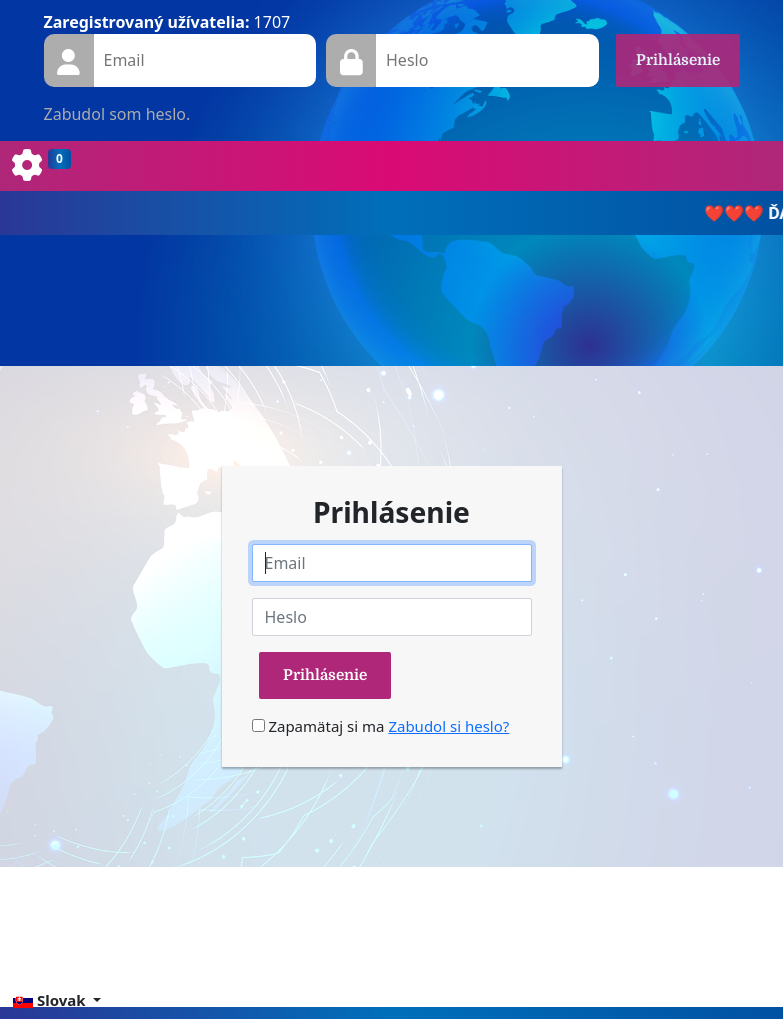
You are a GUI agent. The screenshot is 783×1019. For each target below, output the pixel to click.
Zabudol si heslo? (448, 726)
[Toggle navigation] (41, 166)
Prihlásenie (678, 60)
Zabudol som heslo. (117, 114)
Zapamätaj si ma (318, 726)
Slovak (51, 1000)
